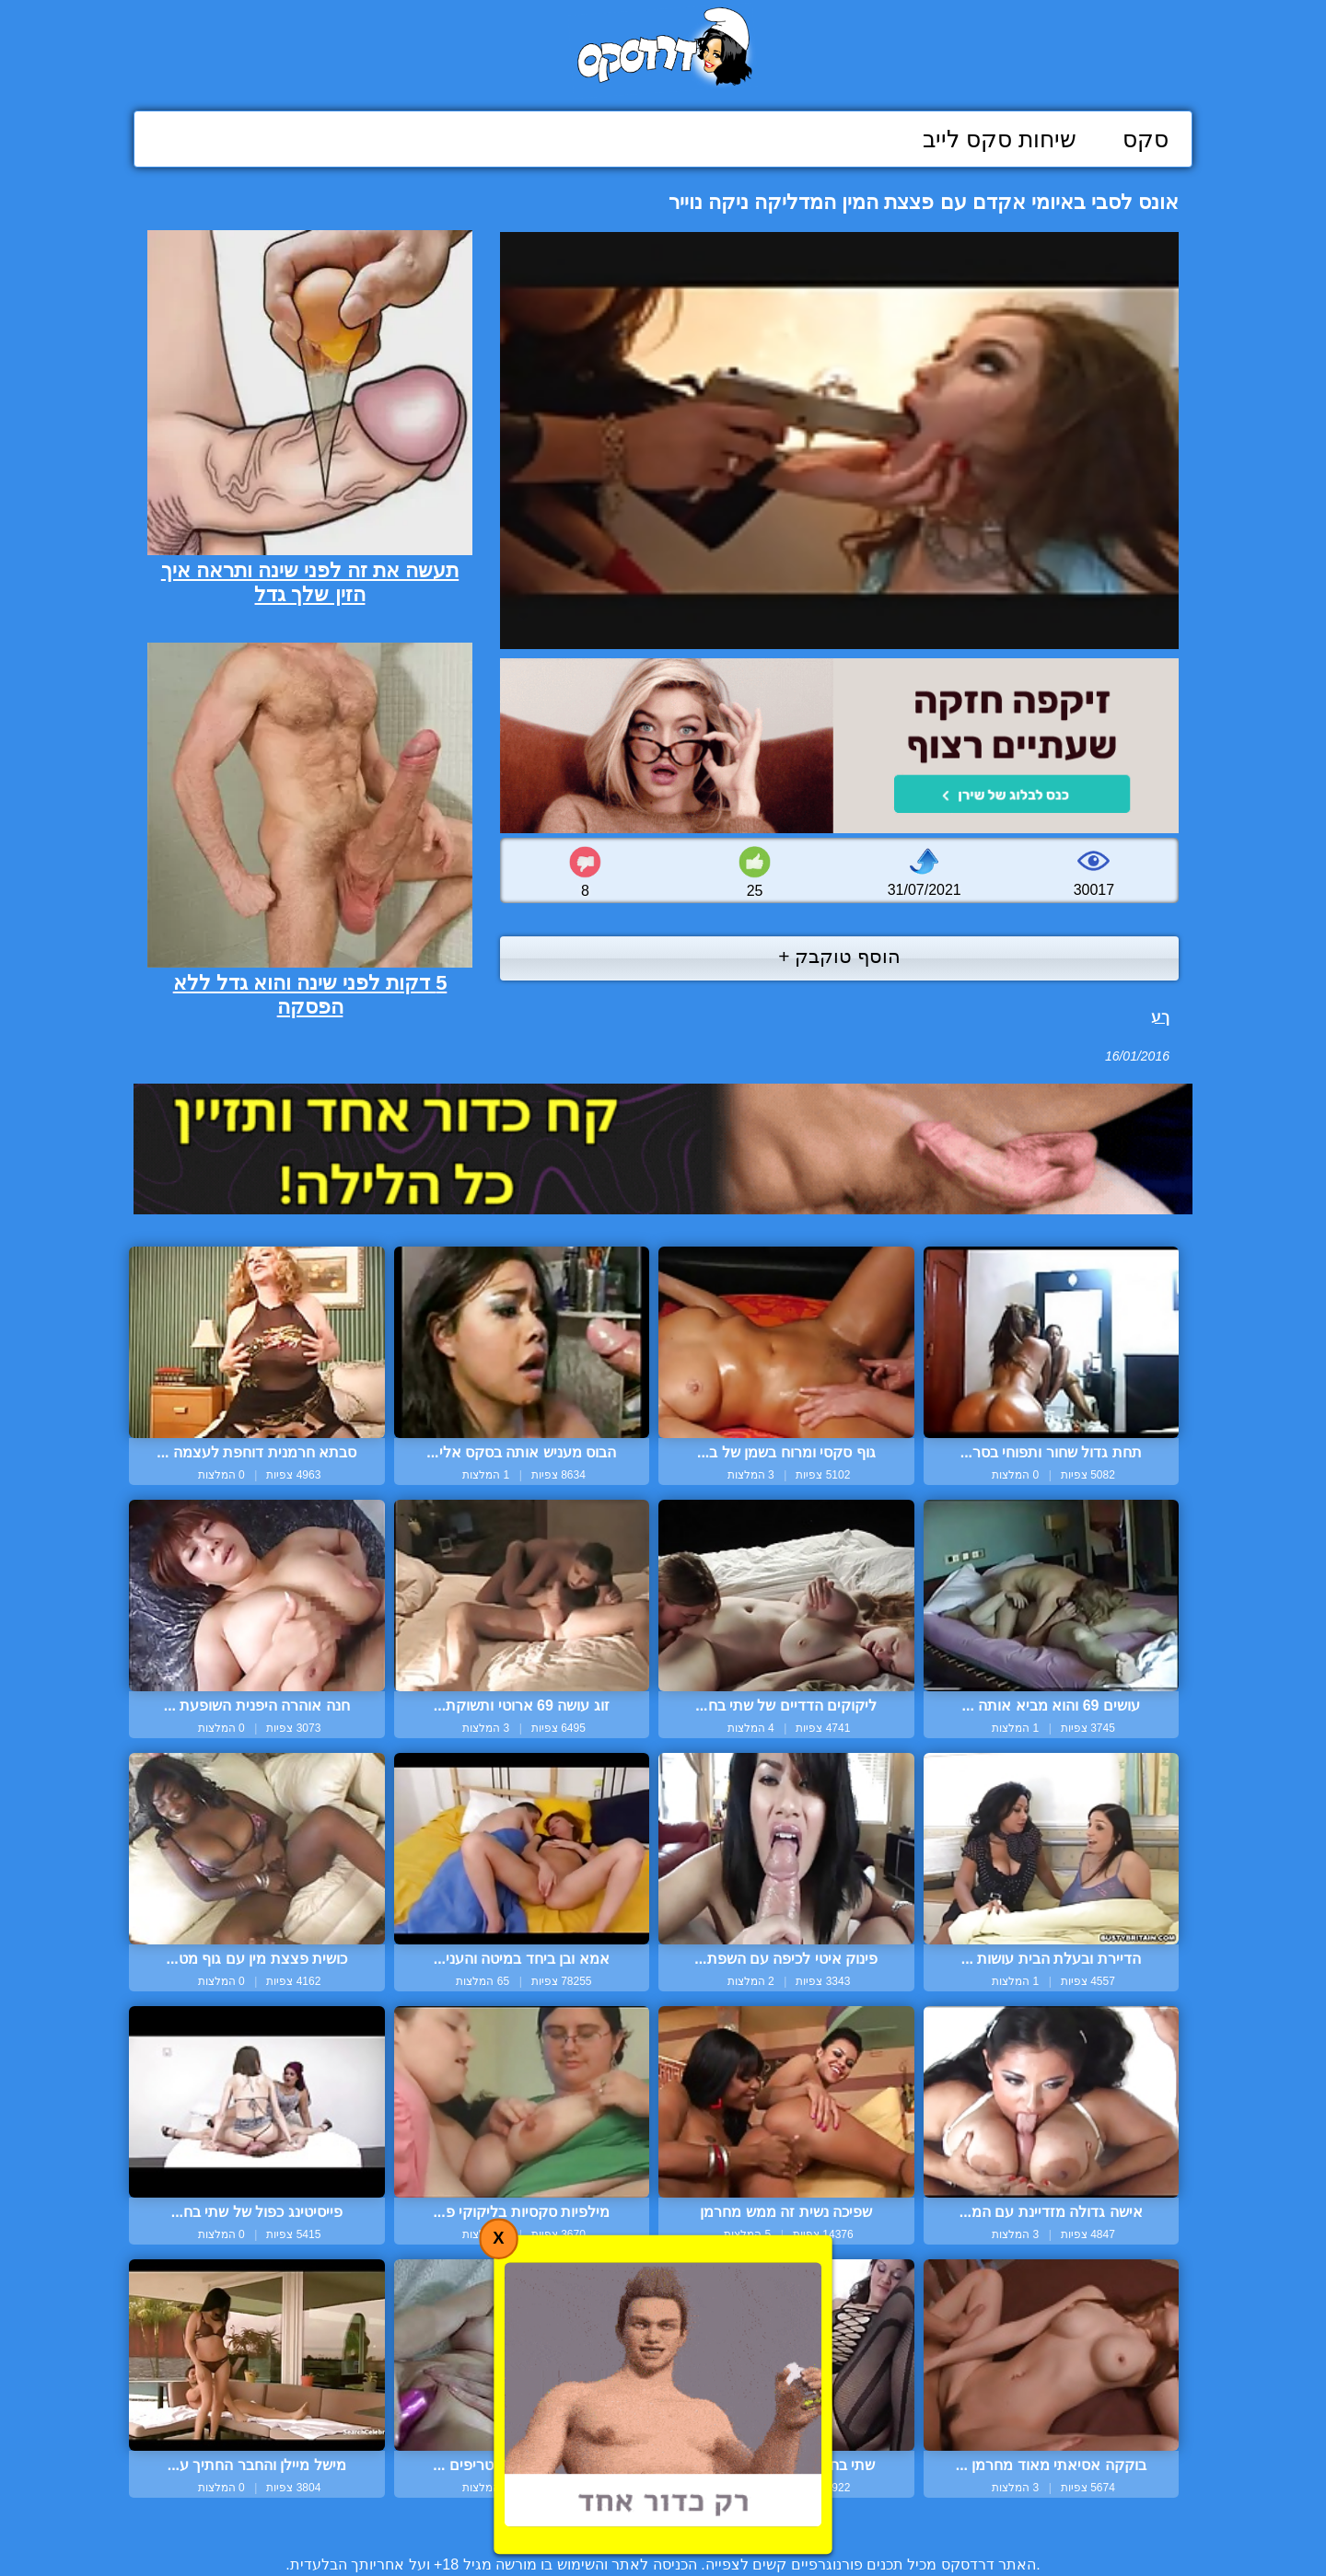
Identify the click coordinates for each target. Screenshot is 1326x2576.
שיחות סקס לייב (999, 139)
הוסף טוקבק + (839, 956)
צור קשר (663, 2522)
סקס (1145, 139)
